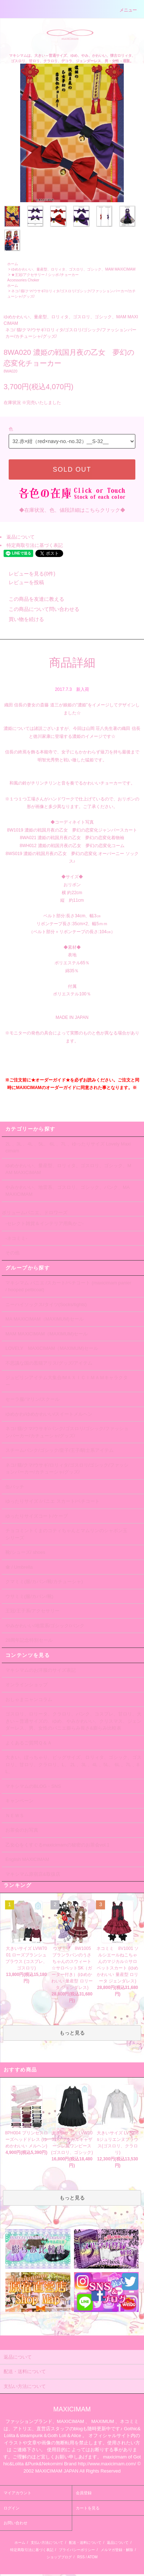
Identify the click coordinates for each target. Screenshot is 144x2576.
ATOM (92, 2557)
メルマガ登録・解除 (117, 2550)
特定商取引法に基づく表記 (34, 545)
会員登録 (84, 2493)
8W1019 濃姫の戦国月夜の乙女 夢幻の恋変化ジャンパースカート (72, 830)
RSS (81, 2557)
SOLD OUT (72, 469)
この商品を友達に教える (32, 599)
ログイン (11, 2508)
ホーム (12, 264)
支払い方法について (47, 2543)
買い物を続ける (22, 619)
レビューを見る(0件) (27, 574)
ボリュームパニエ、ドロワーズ (34, 1212)
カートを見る (88, 2508)
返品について (20, 537)
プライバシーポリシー (77, 2550)
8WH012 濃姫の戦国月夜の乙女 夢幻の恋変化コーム (71, 845)
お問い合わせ (15, 2523)
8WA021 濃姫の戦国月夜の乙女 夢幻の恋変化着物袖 (72, 837)
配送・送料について (85, 2543)
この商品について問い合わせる (39, 609)
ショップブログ (59, 2557)
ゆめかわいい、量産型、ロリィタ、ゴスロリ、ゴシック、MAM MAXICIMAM (73, 269)
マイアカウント (17, 2493)
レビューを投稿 (22, 582)
